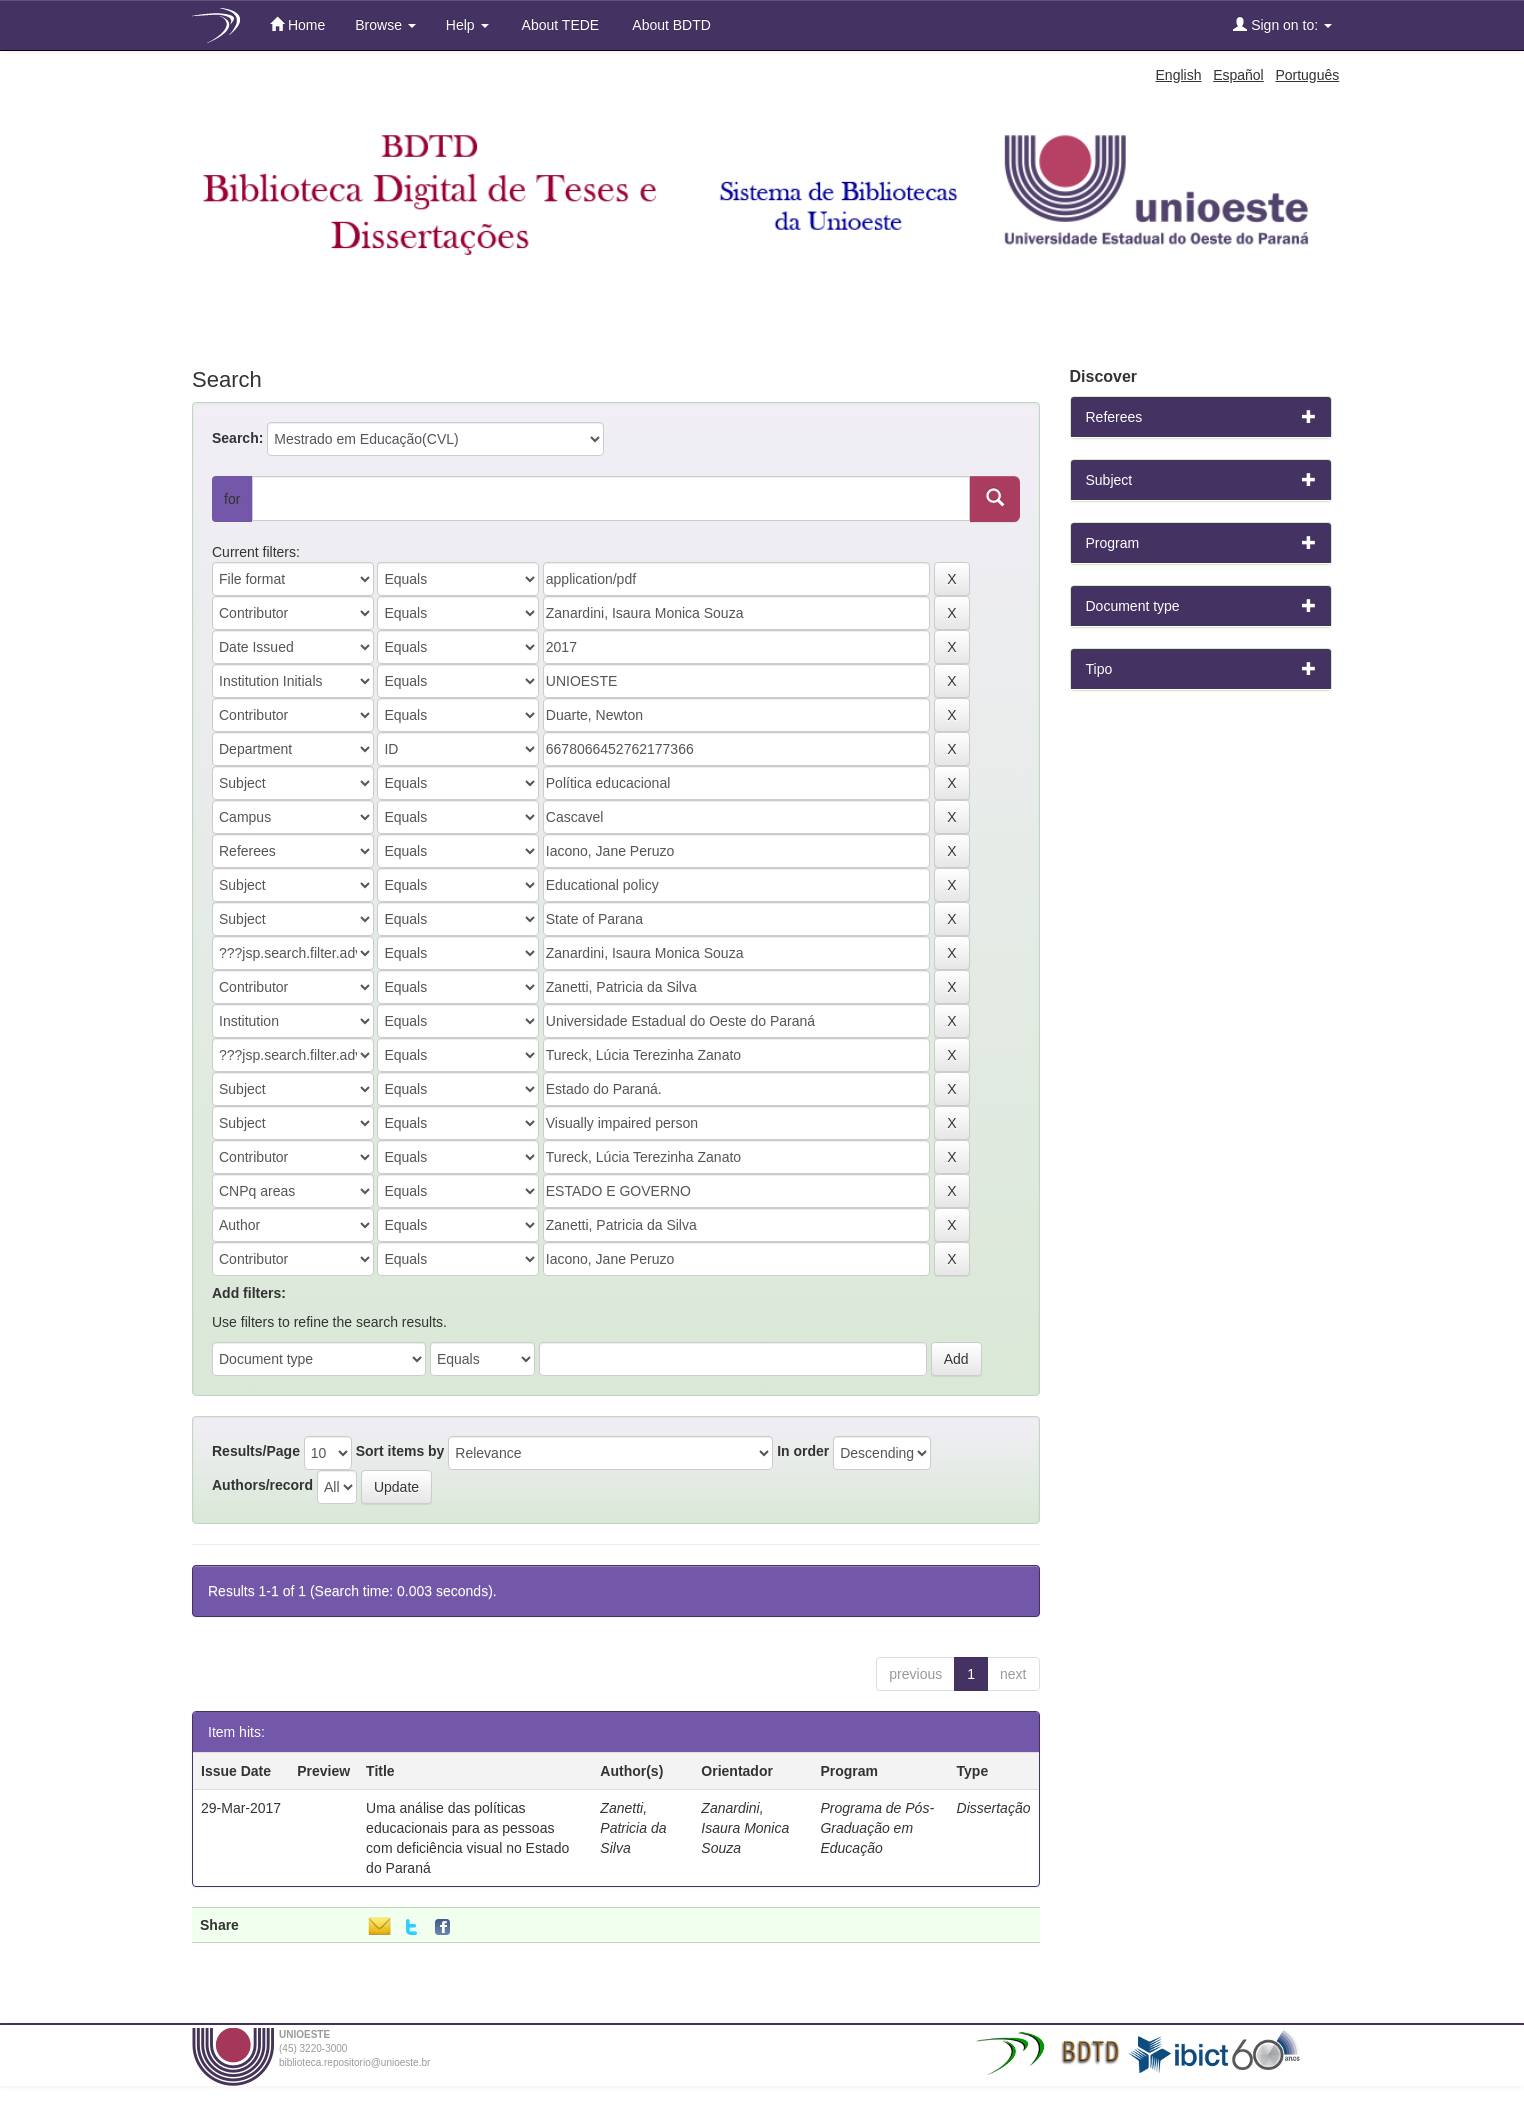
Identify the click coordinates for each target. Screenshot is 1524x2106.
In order (803, 1451)
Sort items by (400, 1451)
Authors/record (262, 1485)
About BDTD (670, 25)
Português (1307, 75)
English (1179, 75)
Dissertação (994, 1808)
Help (467, 25)
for (232, 499)
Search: (237, 438)
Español (1238, 75)
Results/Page (256, 1451)
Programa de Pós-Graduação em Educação (877, 1828)
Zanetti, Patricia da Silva (633, 1828)
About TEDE (559, 25)
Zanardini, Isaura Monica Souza (745, 1828)
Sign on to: (1282, 24)
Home (297, 24)
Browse (385, 25)
